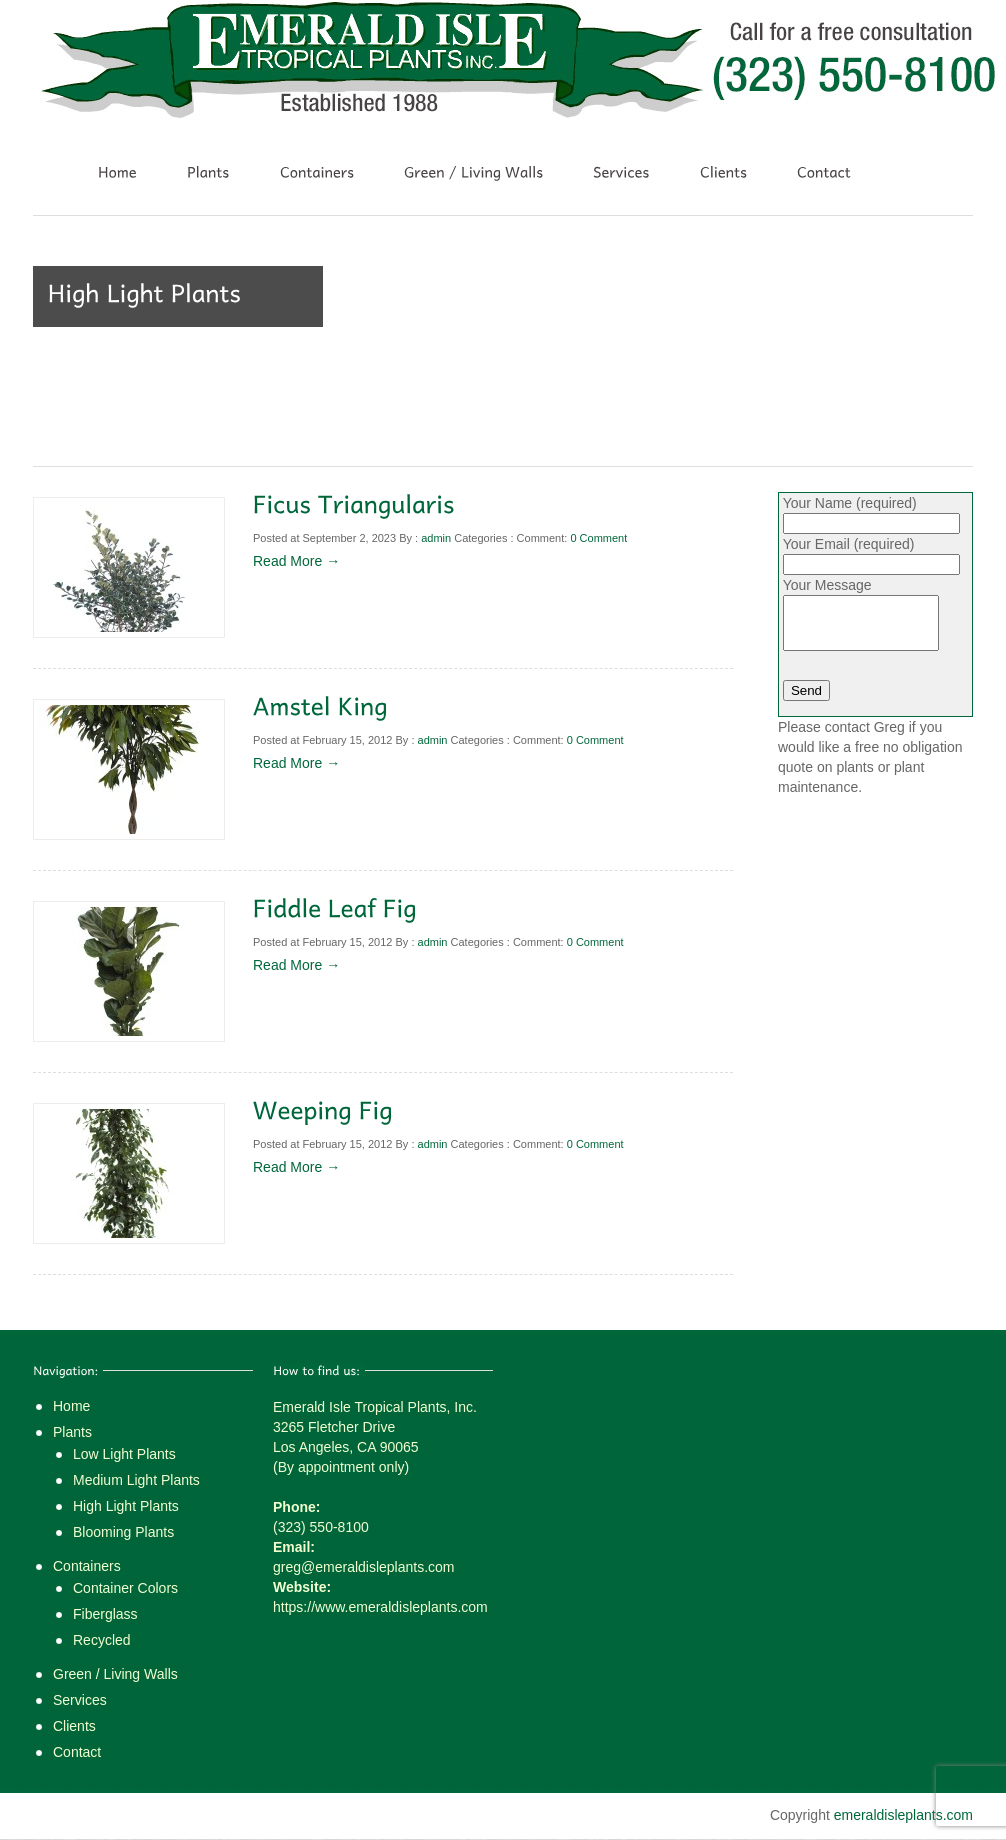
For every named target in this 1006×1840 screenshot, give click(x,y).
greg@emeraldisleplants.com (364, 1567)
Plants (72, 1432)
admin (436, 538)
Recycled (102, 1640)
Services (80, 1700)
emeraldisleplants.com (903, 1815)
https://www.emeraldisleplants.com (380, 1607)
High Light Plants (126, 1506)
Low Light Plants (124, 1454)
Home (71, 1406)
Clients (74, 1726)
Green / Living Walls (115, 1674)
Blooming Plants (123, 1532)
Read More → (296, 561)
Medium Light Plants (136, 1480)
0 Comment (598, 538)
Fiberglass (105, 1614)
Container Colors (125, 1588)
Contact (77, 1752)
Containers (87, 1566)
